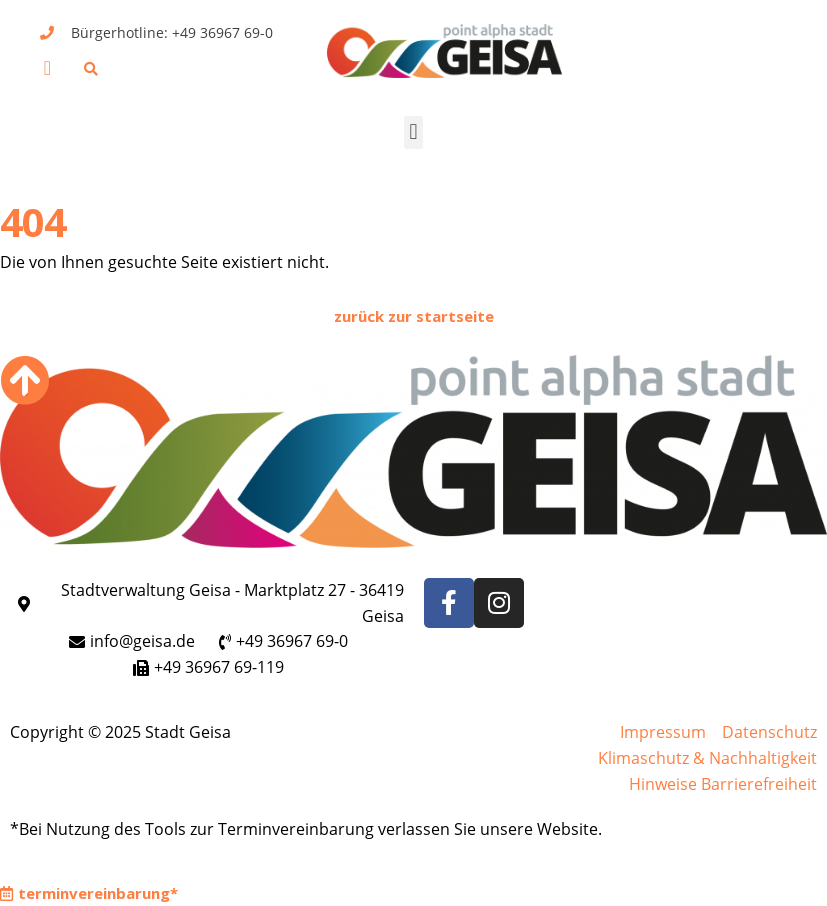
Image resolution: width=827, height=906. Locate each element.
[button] (47, 68)
